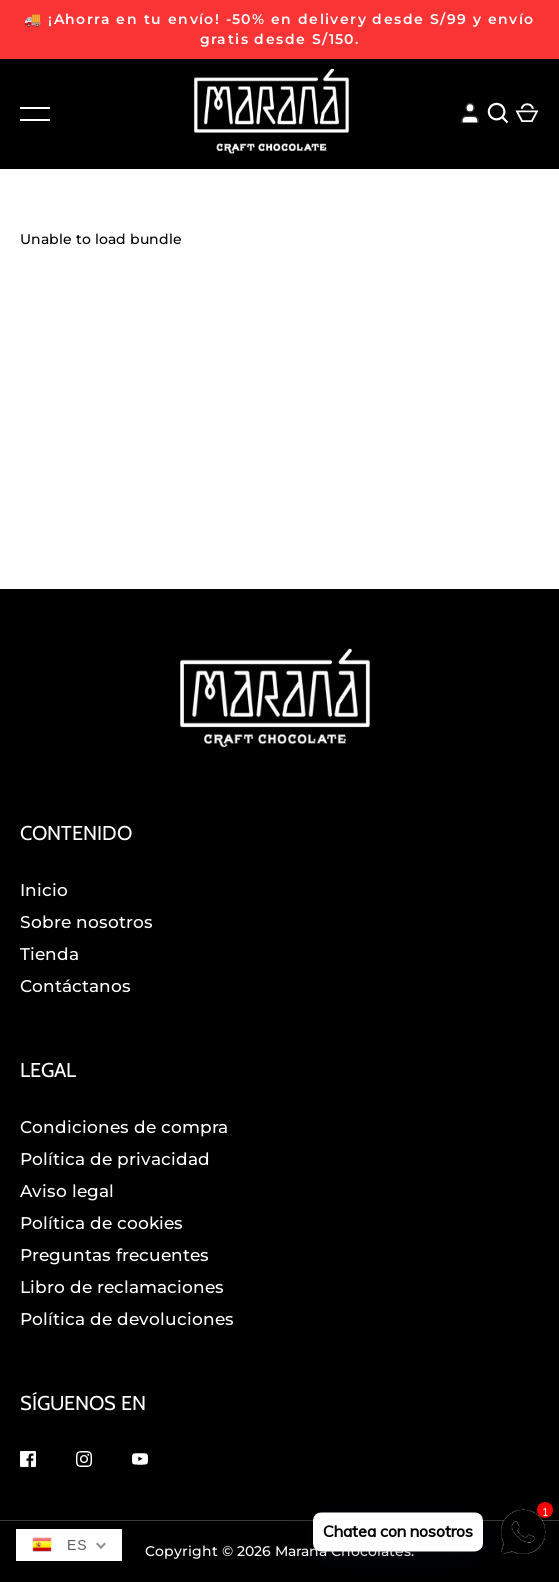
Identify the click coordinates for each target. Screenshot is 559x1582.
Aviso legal (67, 1191)
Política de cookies (101, 1223)
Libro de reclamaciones (122, 1287)
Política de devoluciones (127, 1319)
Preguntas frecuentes (114, 1255)
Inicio (44, 890)
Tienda (49, 954)
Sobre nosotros (86, 922)
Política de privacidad (115, 1159)
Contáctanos (75, 986)
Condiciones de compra (124, 1127)
